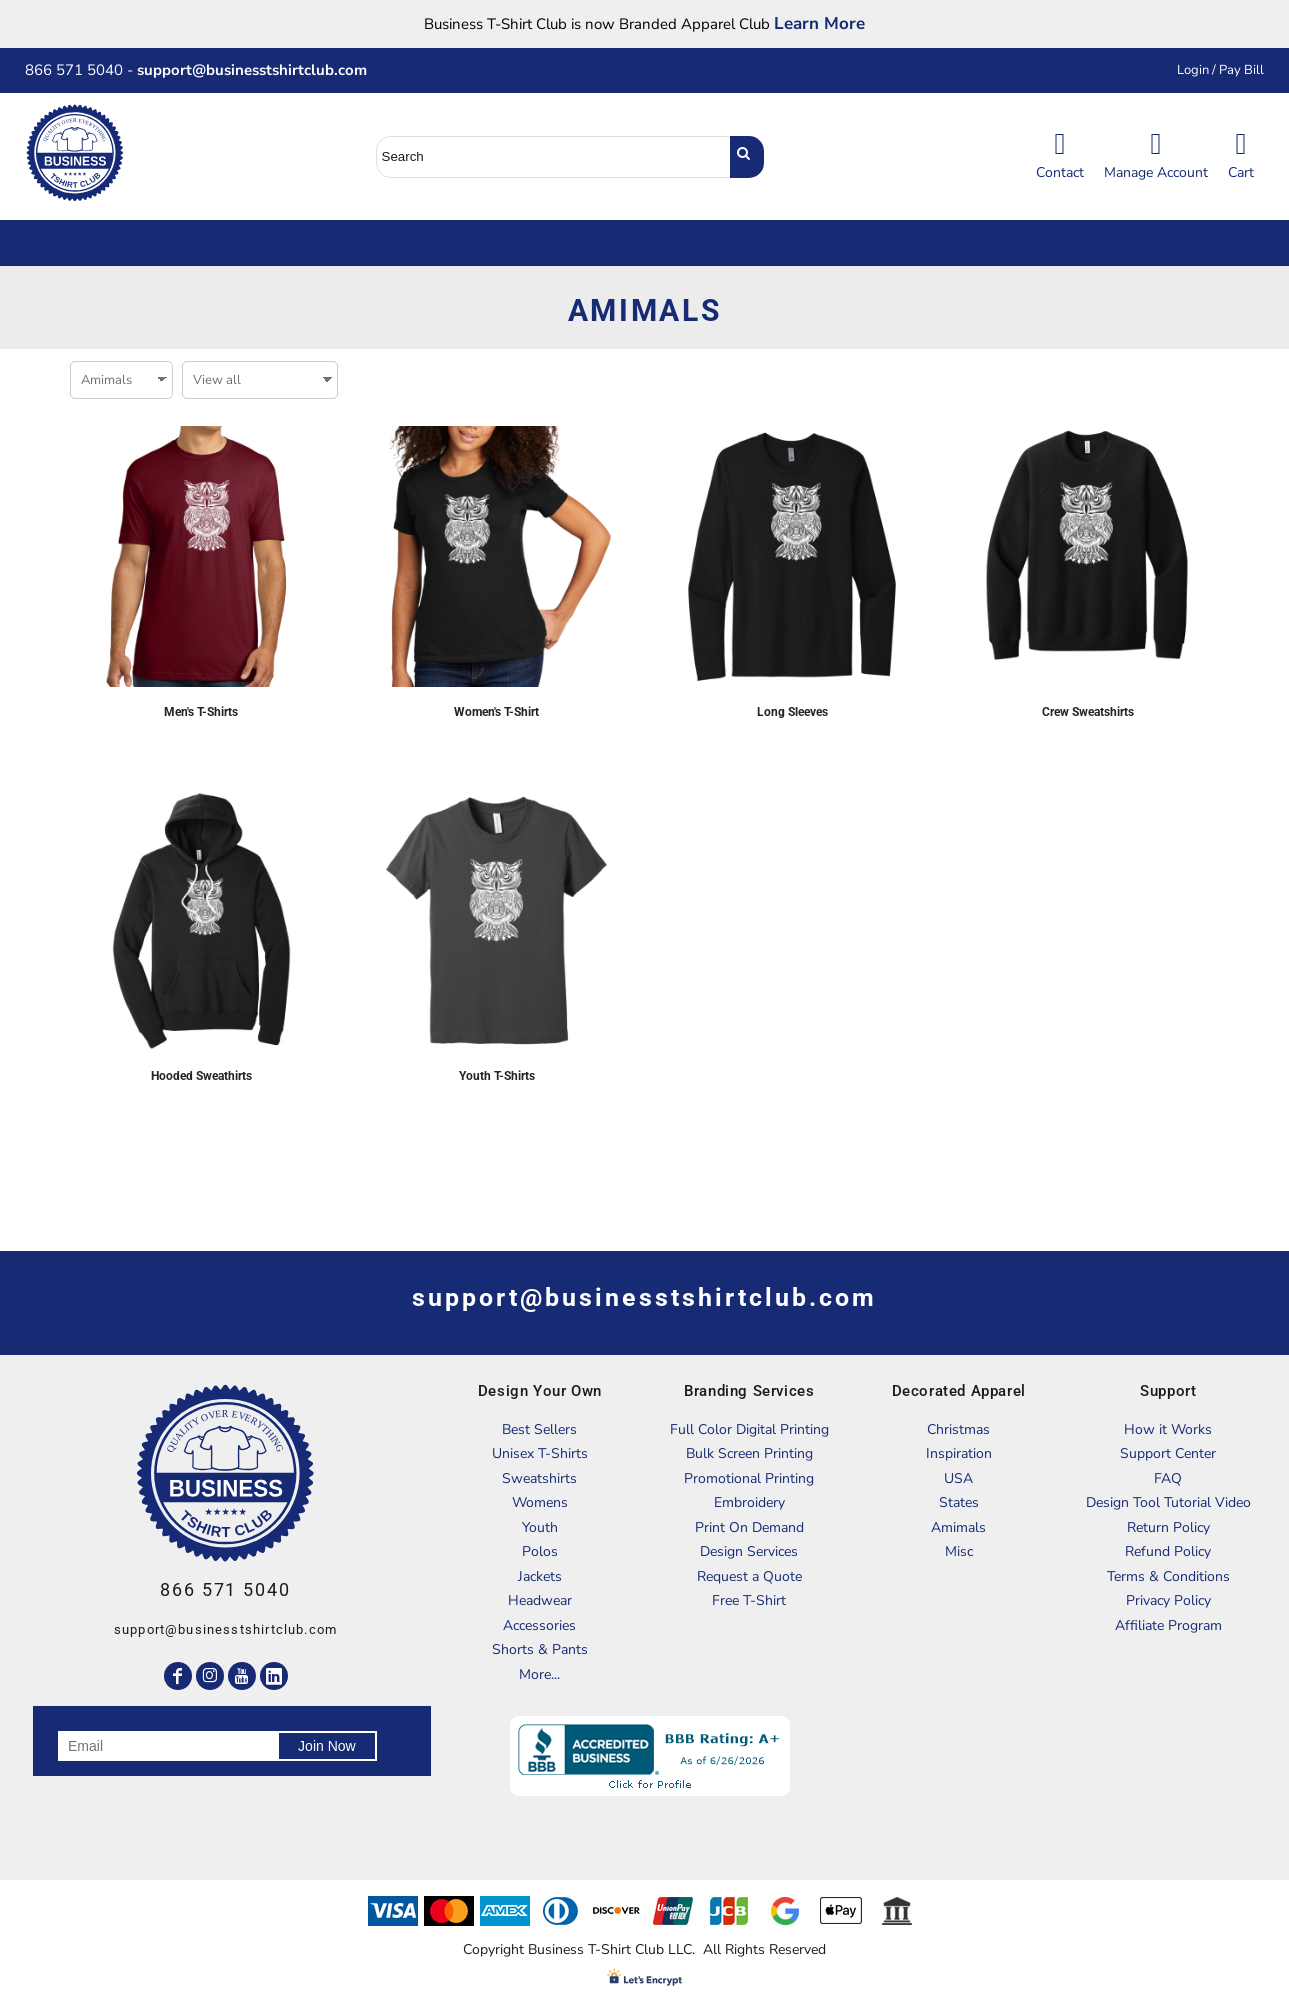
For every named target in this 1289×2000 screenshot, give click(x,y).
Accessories (539, 1625)
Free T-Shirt (749, 1600)
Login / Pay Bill (1220, 70)
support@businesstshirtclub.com (260, 70)
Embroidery (749, 1502)
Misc (959, 1551)
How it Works (1168, 1429)
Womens (540, 1502)
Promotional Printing (749, 1478)
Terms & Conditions (1168, 1576)
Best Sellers (539, 1429)
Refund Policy (1168, 1551)
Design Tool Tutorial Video (1168, 1502)
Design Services (749, 1551)
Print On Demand (749, 1527)
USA (958, 1478)
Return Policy (1168, 1527)
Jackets (540, 1576)
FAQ (1168, 1478)
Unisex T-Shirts (540, 1453)
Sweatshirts (539, 1478)
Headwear (540, 1600)
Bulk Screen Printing (749, 1453)
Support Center (1168, 1453)
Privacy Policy (1168, 1600)
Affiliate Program (1168, 1625)
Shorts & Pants (540, 1649)
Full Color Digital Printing (749, 1429)
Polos (540, 1551)
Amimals (958, 1527)
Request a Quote (749, 1576)
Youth (540, 1527)
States (959, 1502)
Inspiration (959, 1453)
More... (539, 1674)
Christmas (958, 1429)
